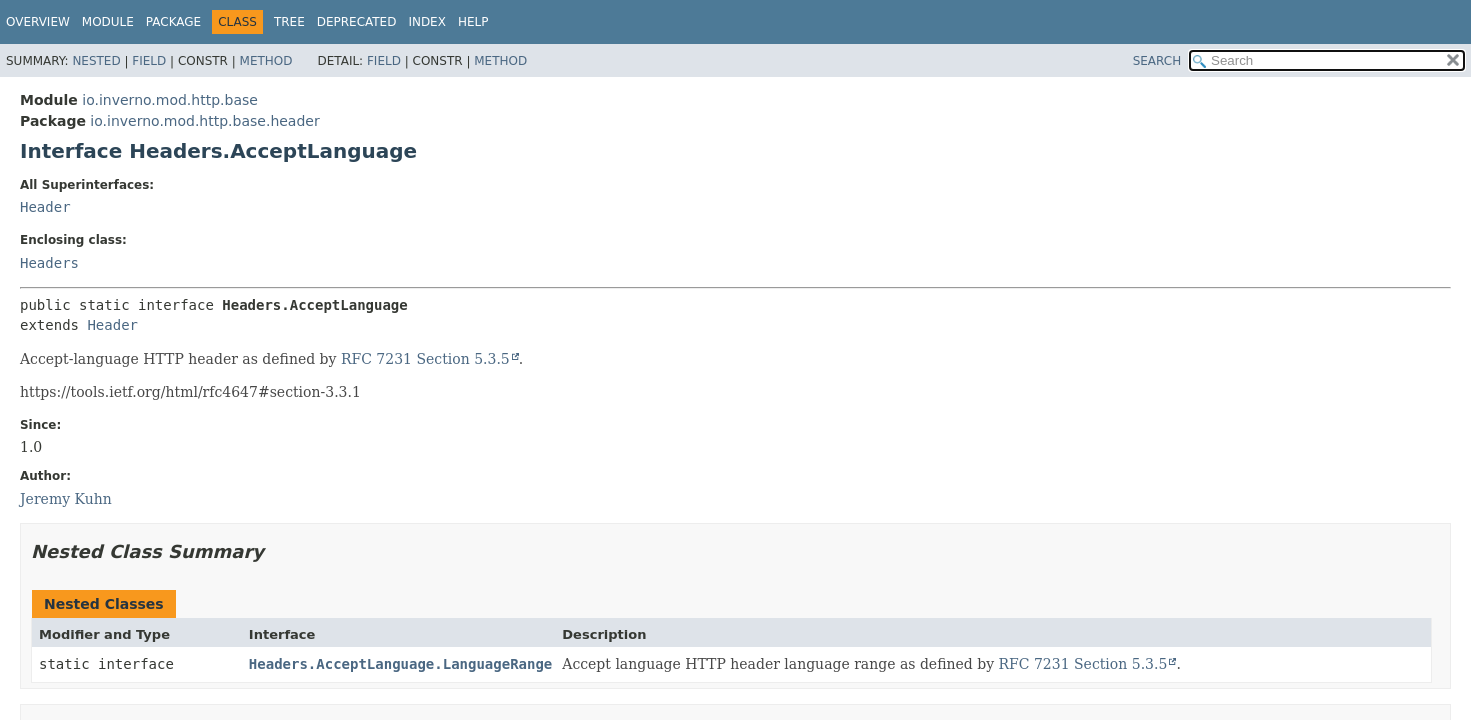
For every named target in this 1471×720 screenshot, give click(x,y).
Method (266, 61)
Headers (49, 263)
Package (173, 22)
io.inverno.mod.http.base (170, 100)
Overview (38, 22)
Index (427, 22)
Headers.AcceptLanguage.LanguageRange (400, 664)
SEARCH (1157, 61)
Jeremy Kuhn (66, 499)
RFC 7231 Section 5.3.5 (425, 359)
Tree (289, 22)
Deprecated (357, 22)
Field (149, 61)
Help (473, 22)
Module (108, 22)
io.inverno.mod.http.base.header (204, 121)
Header (45, 207)
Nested (96, 61)
